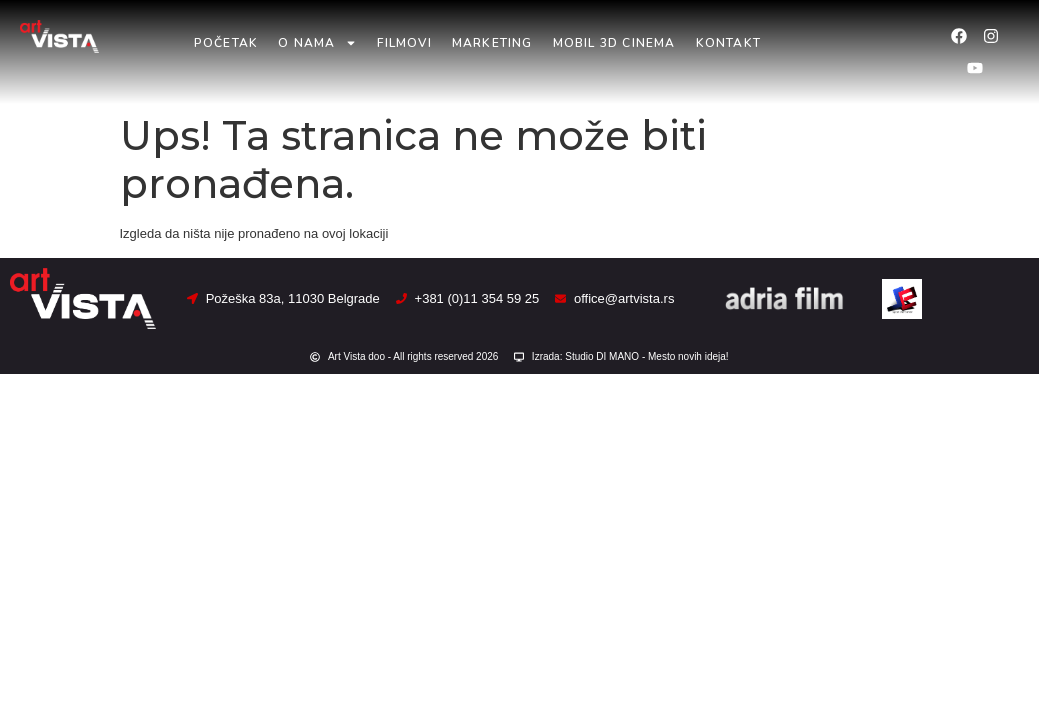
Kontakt (728, 43)
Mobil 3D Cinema (614, 43)
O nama (317, 43)
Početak (226, 43)
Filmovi (404, 43)
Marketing (492, 43)
